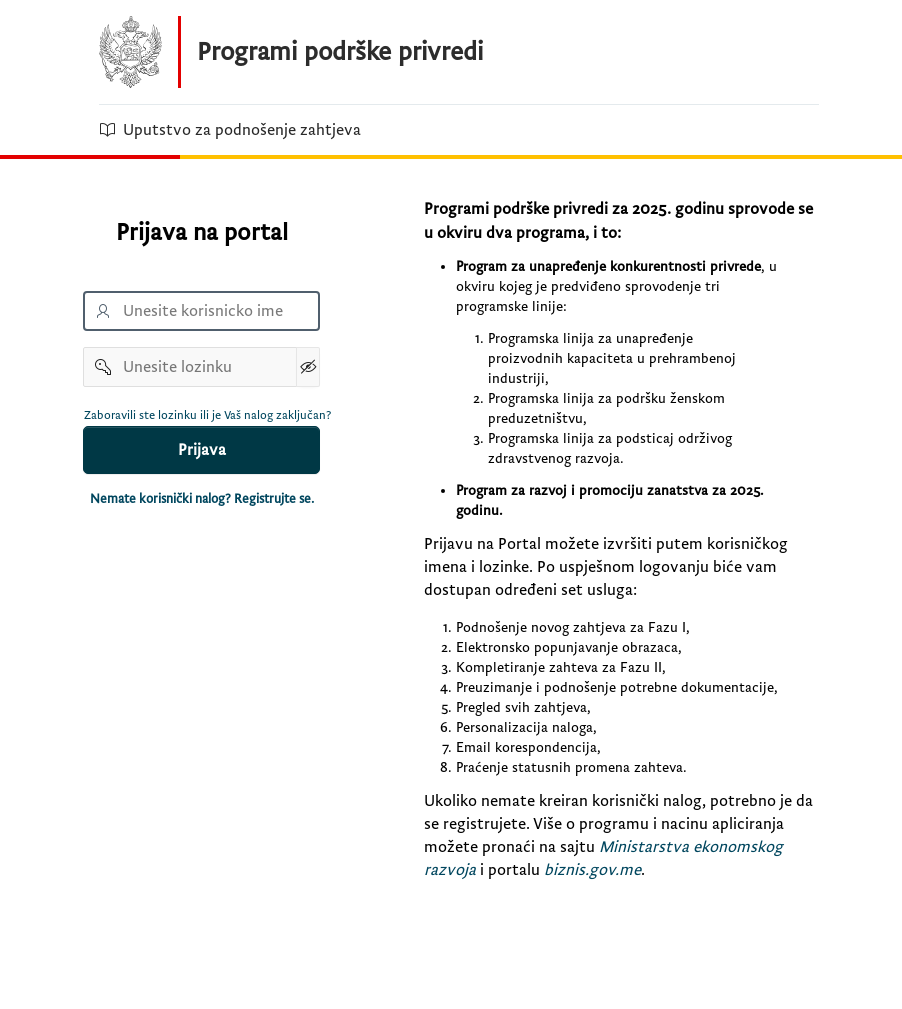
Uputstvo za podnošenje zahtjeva (230, 130)
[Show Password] (308, 367)
